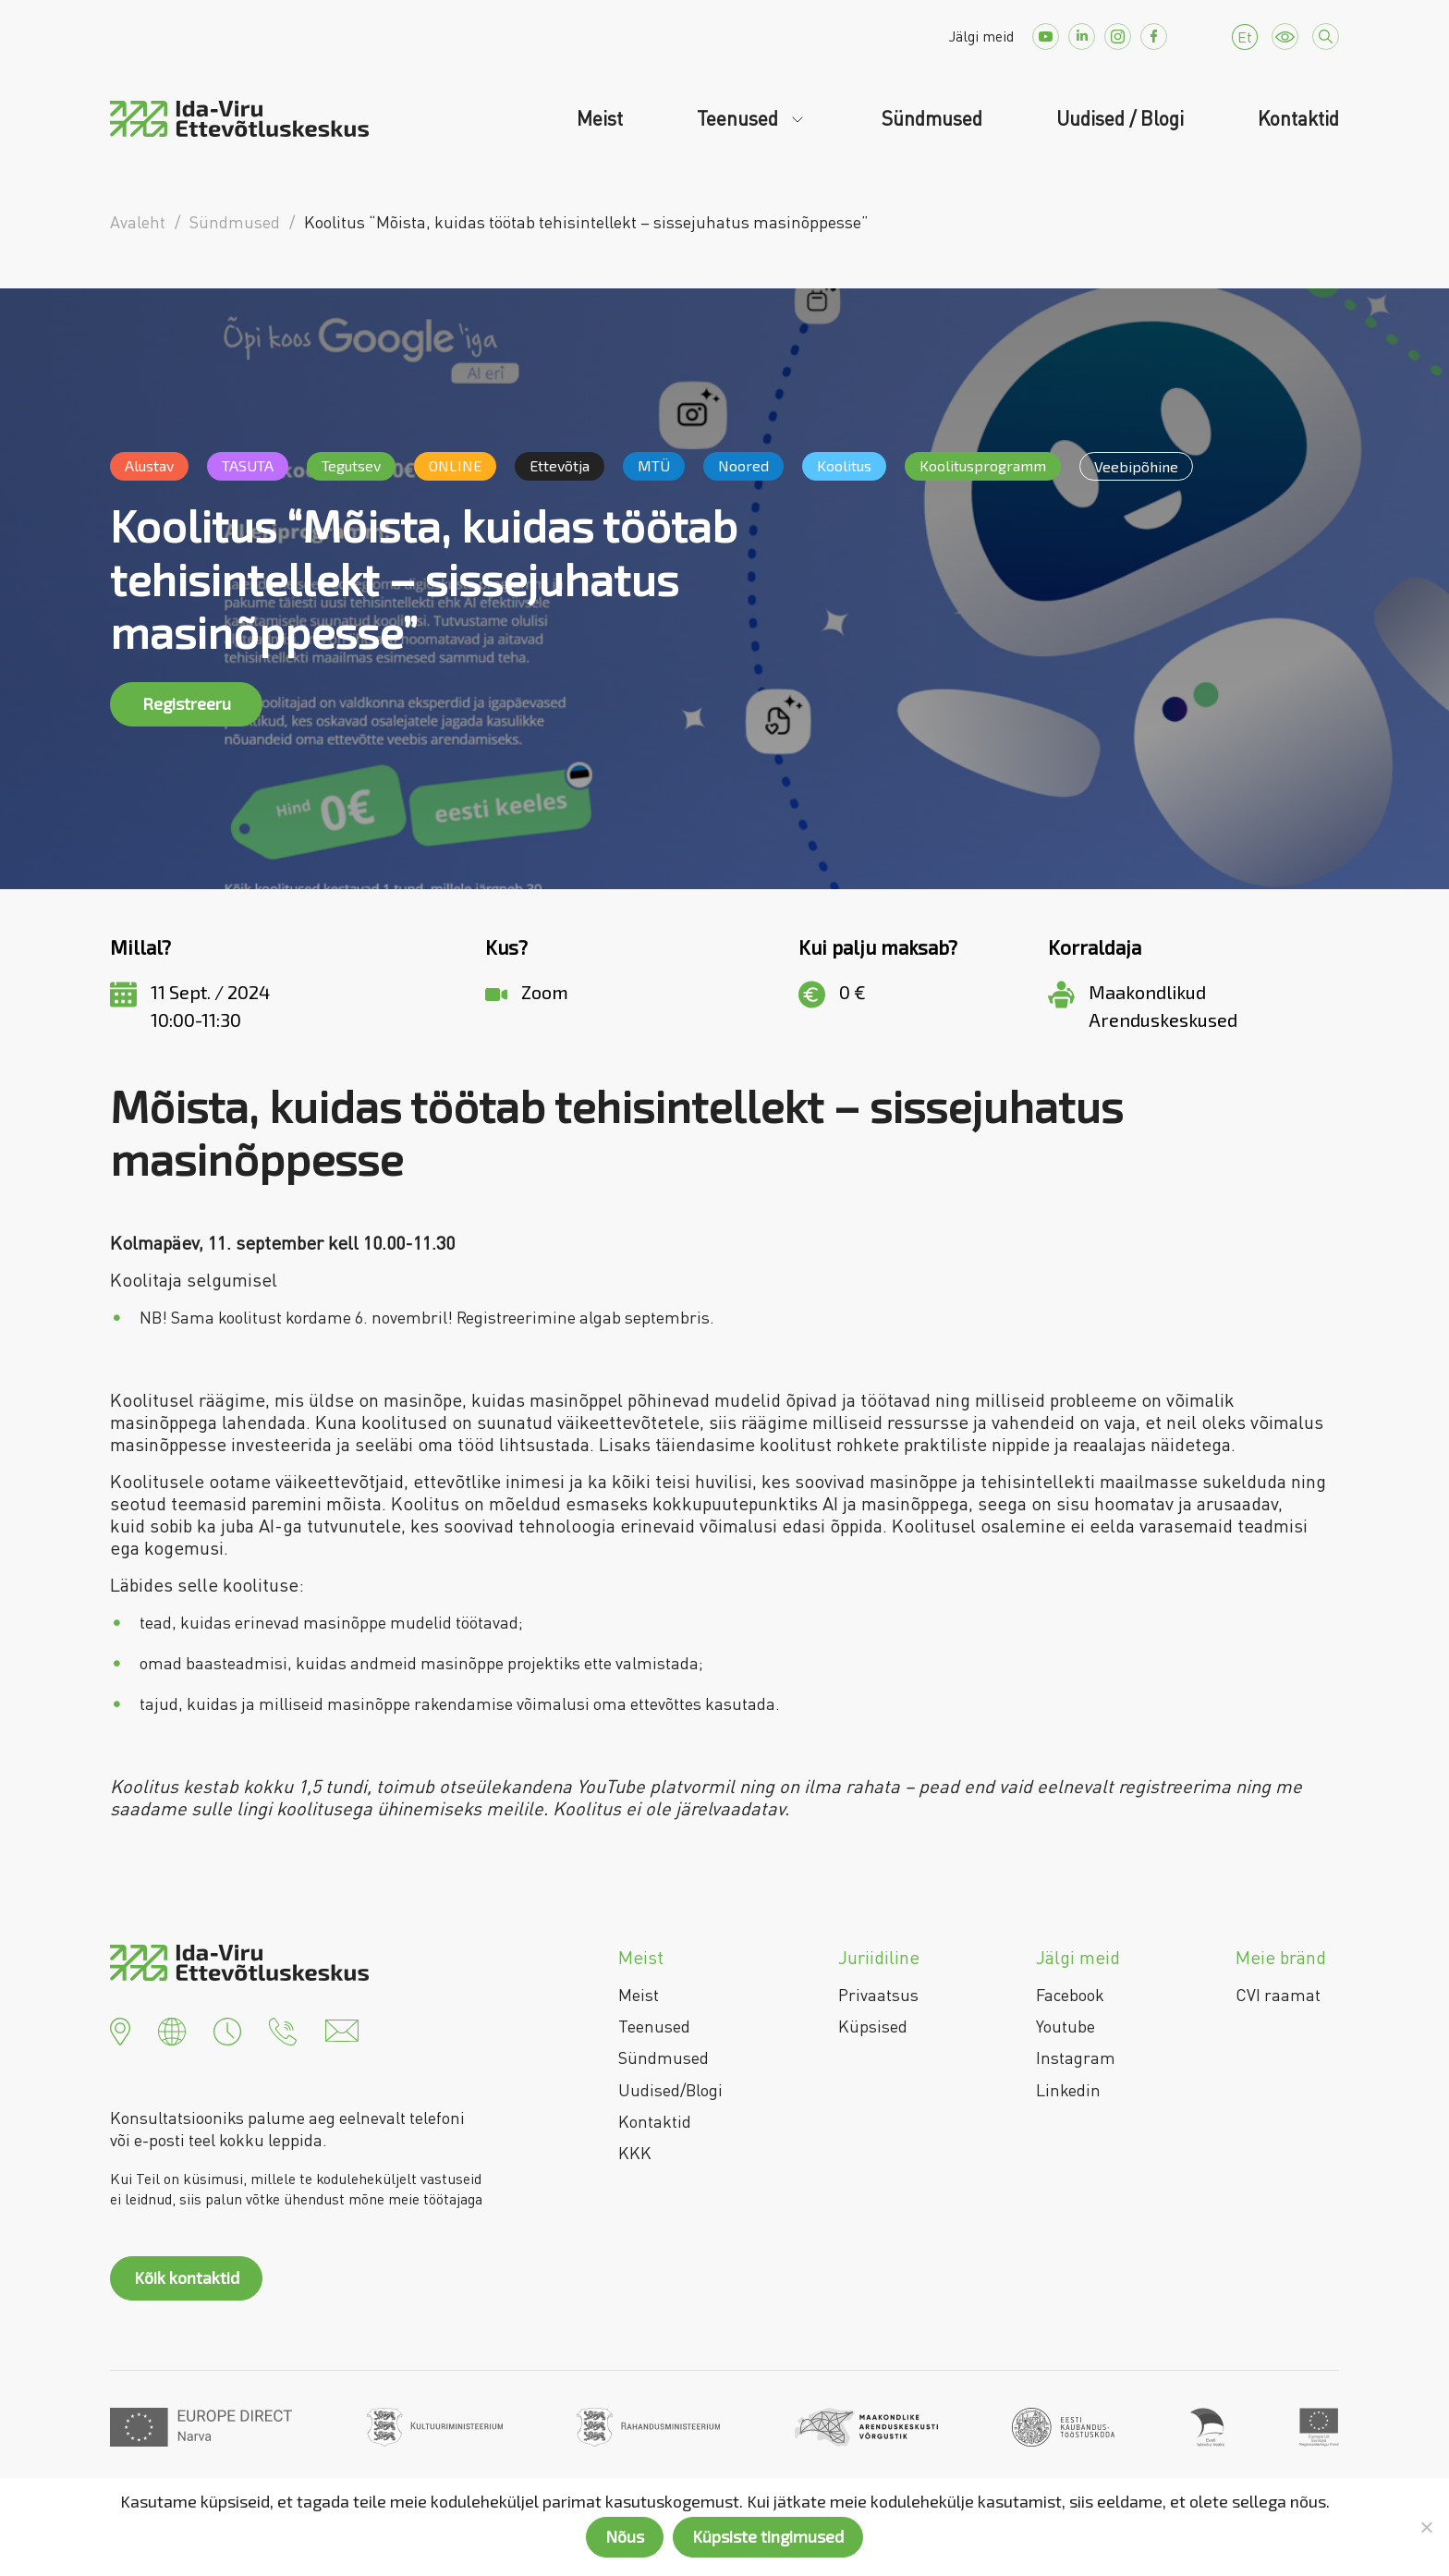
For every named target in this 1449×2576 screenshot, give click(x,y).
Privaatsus (878, 1994)
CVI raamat (1278, 1994)
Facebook (1070, 1994)
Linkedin (1068, 2090)
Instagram (1075, 2057)
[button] (120, 2029)
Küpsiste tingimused (768, 2536)
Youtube (1065, 2026)
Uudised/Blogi (670, 2090)
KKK (634, 2153)
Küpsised (872, 2026)
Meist (600, 118)
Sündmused (932, 118)
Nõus (624, 2536)
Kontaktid (1298, 118)
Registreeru (186, 703)
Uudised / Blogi (1120, 118)
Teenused (740, 118)
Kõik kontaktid (186, 2277)
